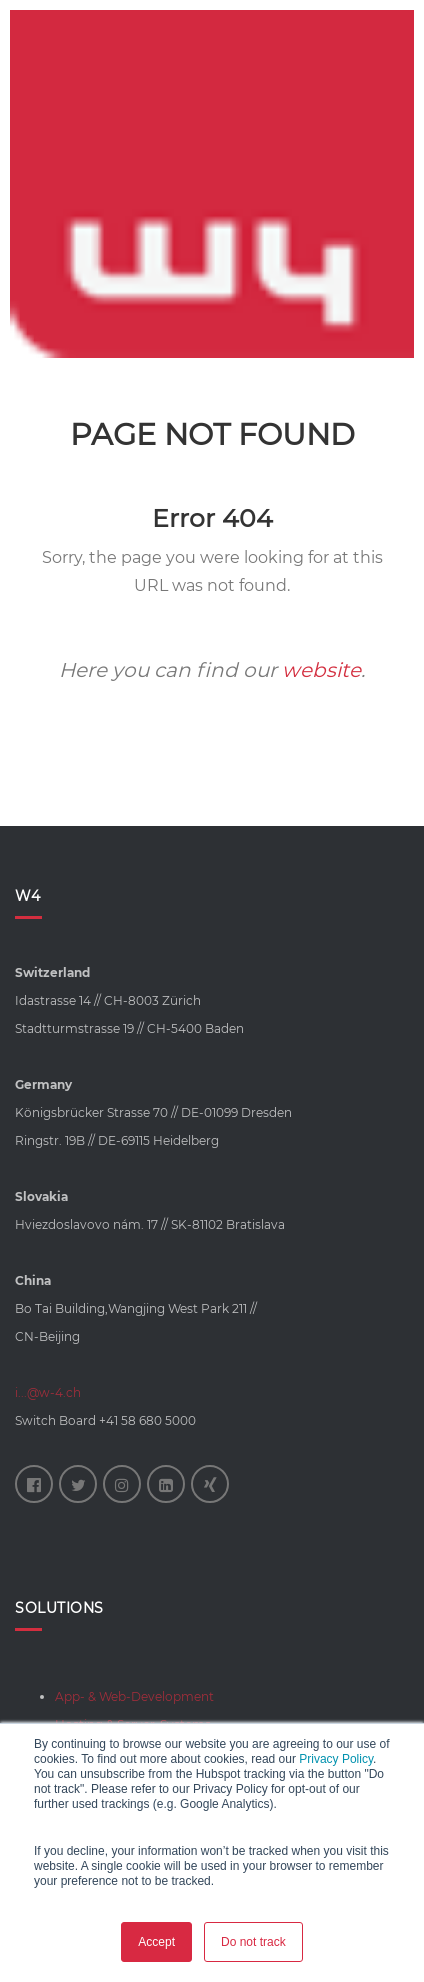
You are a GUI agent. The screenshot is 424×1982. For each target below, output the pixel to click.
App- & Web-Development (134, 1696)
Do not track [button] (253, 1942)
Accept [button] (156, 1942)
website (321, 670)
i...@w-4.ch (48, 1392)
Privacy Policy (336, 1759)
